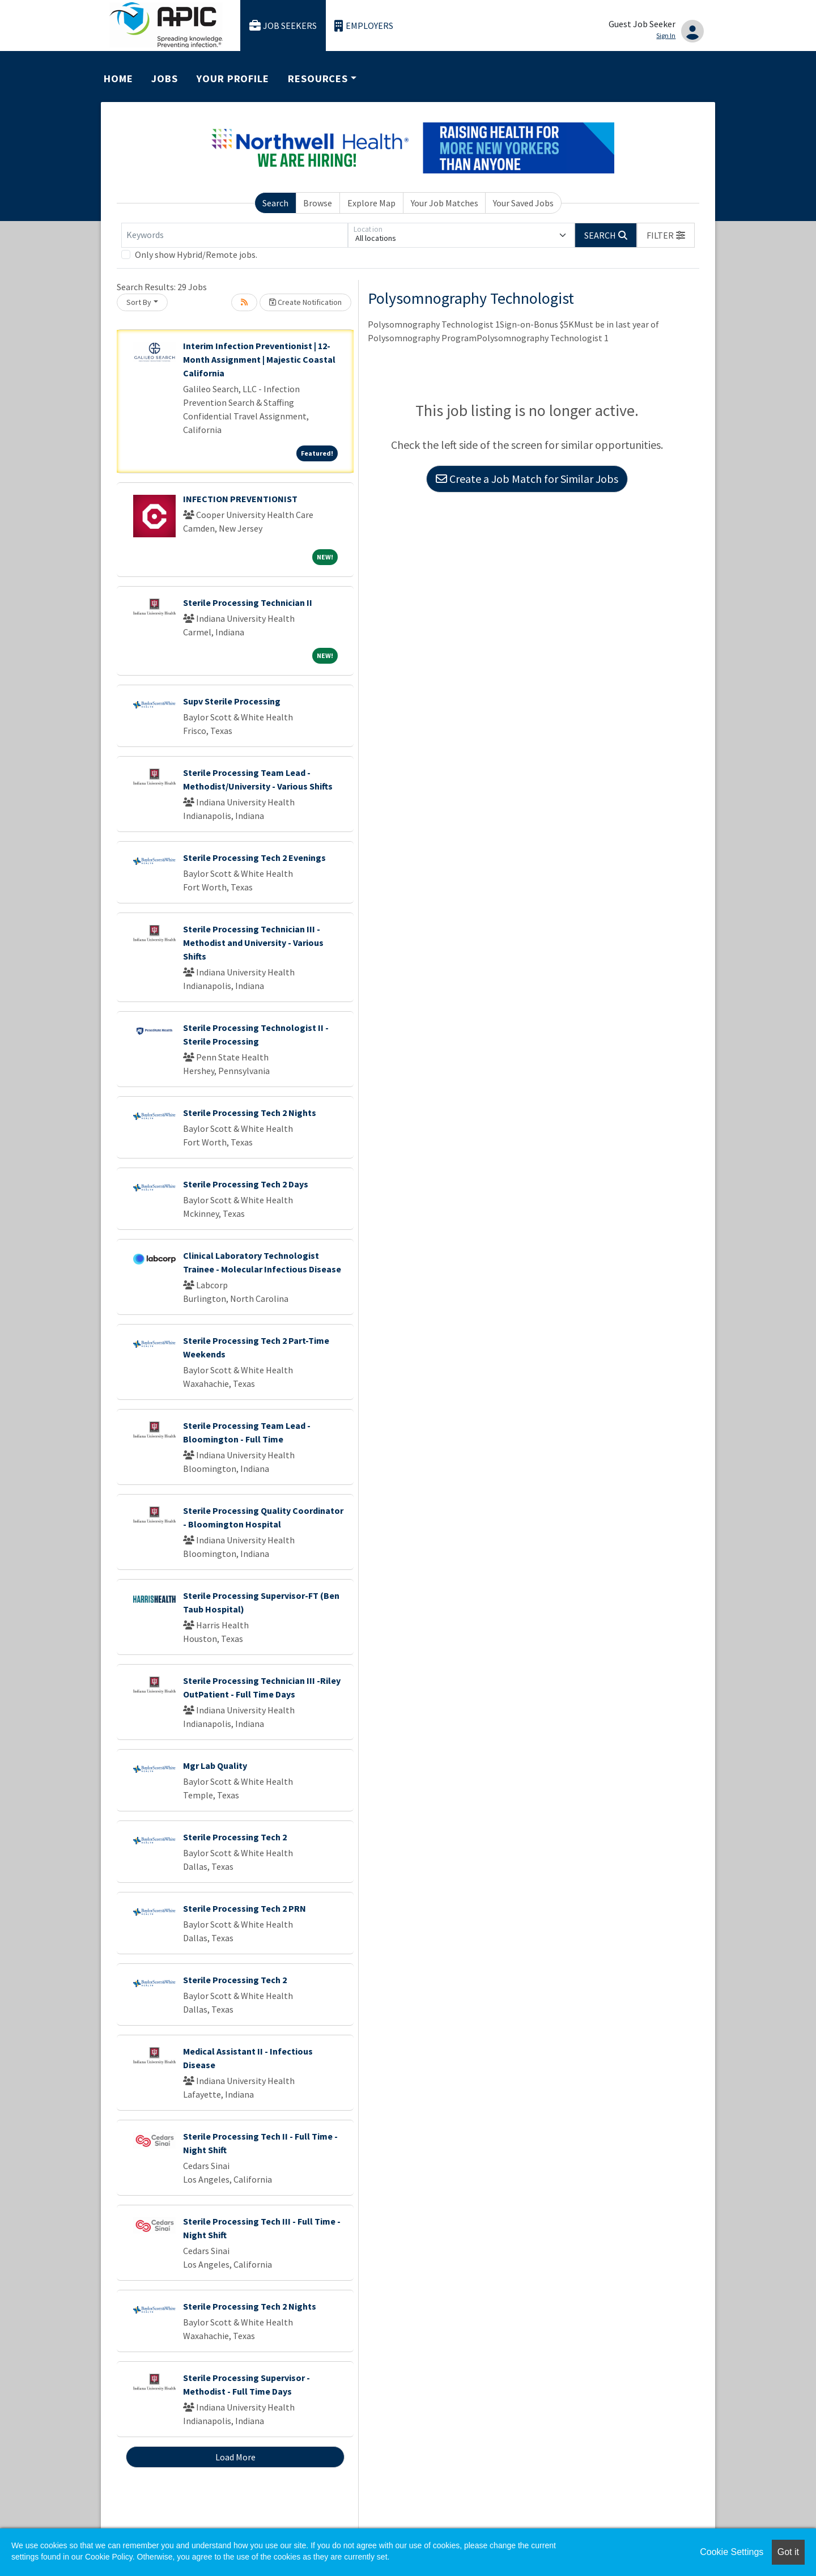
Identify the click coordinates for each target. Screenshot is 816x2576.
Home (118, 78)
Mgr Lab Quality (215, 1765)
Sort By (138, 302)
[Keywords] (234, 235)
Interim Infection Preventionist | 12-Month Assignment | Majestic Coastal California (259, 359)
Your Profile (233, 78)
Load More (235, 2457)
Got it (788, 2552)
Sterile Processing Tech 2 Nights (249, 1112)
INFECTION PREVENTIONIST (240, 498)
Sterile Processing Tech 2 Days (245, 1184)
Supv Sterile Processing (231, 701)
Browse (317, 203)
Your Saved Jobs (523, 203)
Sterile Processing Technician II (247, 602)
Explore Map (371, 203)
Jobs (164, 78)
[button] (666, 235)
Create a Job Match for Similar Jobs (527, 479)
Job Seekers (283, 26)
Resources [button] (318, 78)
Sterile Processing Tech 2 (235, 1837)
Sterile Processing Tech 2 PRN (244, 1908)
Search (275, 203)
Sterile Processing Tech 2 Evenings (254, 857)
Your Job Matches (444, 203)
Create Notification (305, 302)
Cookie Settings (731, 2552)
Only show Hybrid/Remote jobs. (196, 254)
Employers (363, 26)
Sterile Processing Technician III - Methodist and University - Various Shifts (253, 942)
